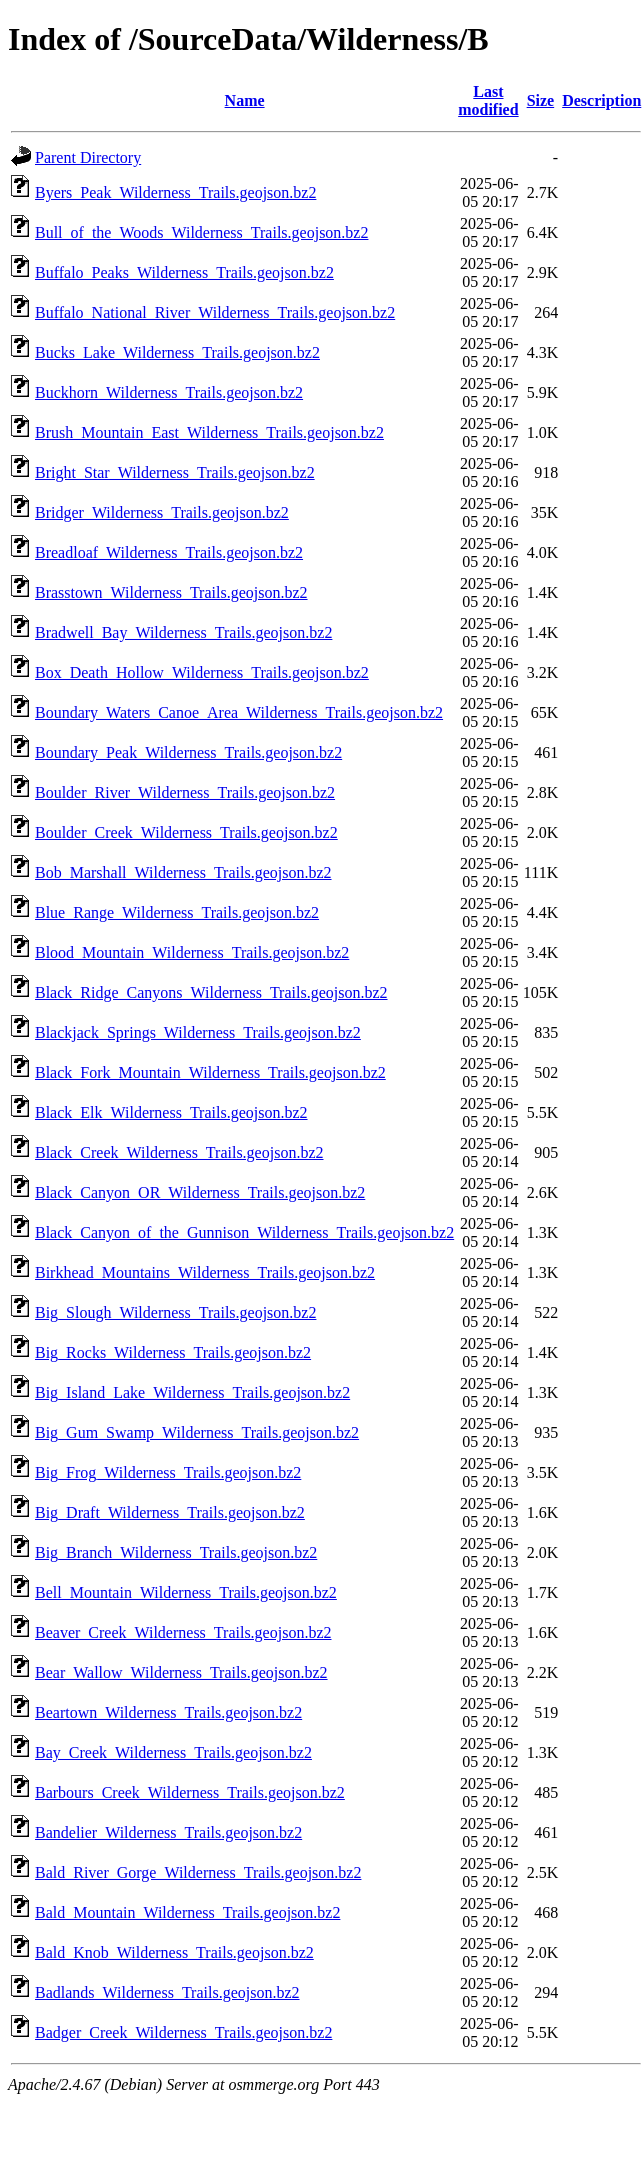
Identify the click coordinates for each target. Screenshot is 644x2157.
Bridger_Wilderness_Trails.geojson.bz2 (162, 512)
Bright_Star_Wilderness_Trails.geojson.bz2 (175, 472)
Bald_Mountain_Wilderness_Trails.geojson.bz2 (187, 1912)
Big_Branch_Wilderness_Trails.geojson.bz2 (176, 1552)
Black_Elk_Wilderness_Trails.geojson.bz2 (171, 1112)
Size (541, 100)
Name (245, 100)
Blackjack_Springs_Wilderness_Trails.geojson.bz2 (198, 1032)
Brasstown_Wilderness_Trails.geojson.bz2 (171, 592)
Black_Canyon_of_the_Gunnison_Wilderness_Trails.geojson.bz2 (244, 1232)
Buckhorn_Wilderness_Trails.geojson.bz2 (169, 392)
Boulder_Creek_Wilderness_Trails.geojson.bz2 (186, 832)
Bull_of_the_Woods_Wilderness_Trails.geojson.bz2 (201, 232)
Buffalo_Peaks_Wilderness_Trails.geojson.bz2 (184, 272)
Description (601, 100)
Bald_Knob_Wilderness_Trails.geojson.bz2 (174, 1952)
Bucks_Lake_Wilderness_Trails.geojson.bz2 (177, 352)
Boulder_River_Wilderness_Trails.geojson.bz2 (185, 792)
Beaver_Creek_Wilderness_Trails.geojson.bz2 (183, 1632)
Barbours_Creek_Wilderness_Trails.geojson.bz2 (190, 1792)
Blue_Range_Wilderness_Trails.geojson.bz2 (177, 912)
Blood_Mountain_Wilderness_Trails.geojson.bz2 (192, 952)
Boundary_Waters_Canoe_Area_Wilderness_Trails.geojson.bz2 (239, 712)
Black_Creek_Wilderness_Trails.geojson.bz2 (179, 1152)
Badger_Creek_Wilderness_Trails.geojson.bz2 (183, 2032)
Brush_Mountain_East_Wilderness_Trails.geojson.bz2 (209, 432)
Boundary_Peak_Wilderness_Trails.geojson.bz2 (188, 752)
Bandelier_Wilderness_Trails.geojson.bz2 (168, 1832)
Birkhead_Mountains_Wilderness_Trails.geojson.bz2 (205, 1272)
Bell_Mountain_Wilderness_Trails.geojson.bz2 (186, 1592)
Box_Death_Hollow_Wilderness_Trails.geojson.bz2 (202, 672)
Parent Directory (88, 157)
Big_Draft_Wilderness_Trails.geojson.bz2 (170, 1512)
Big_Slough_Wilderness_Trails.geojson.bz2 (175, 1312)
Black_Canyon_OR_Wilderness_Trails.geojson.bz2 (200, 1192)
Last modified (488, 100)
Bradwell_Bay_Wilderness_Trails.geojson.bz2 (183, 632)
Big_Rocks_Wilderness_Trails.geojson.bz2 (173, 1352)
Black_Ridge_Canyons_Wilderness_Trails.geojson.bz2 (211, 992)
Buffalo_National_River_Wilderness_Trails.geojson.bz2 (215, 312)
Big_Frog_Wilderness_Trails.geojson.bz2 (168, 1472)
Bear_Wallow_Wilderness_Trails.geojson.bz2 (181, 1672)
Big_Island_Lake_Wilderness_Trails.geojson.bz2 (192, 1392)
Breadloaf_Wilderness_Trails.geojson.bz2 (169, 552)
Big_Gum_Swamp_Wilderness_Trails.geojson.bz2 (197, 1432)
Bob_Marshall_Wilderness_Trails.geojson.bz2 (183, 872)
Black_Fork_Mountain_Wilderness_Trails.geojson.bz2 (210, 1072)
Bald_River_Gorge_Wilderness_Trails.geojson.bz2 (198, 1872)
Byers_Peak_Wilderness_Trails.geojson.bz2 (175, 192)
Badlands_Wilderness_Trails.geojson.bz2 (167, 1992)
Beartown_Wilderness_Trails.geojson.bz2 (168, 1712)
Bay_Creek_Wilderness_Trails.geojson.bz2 (173, 1752)
